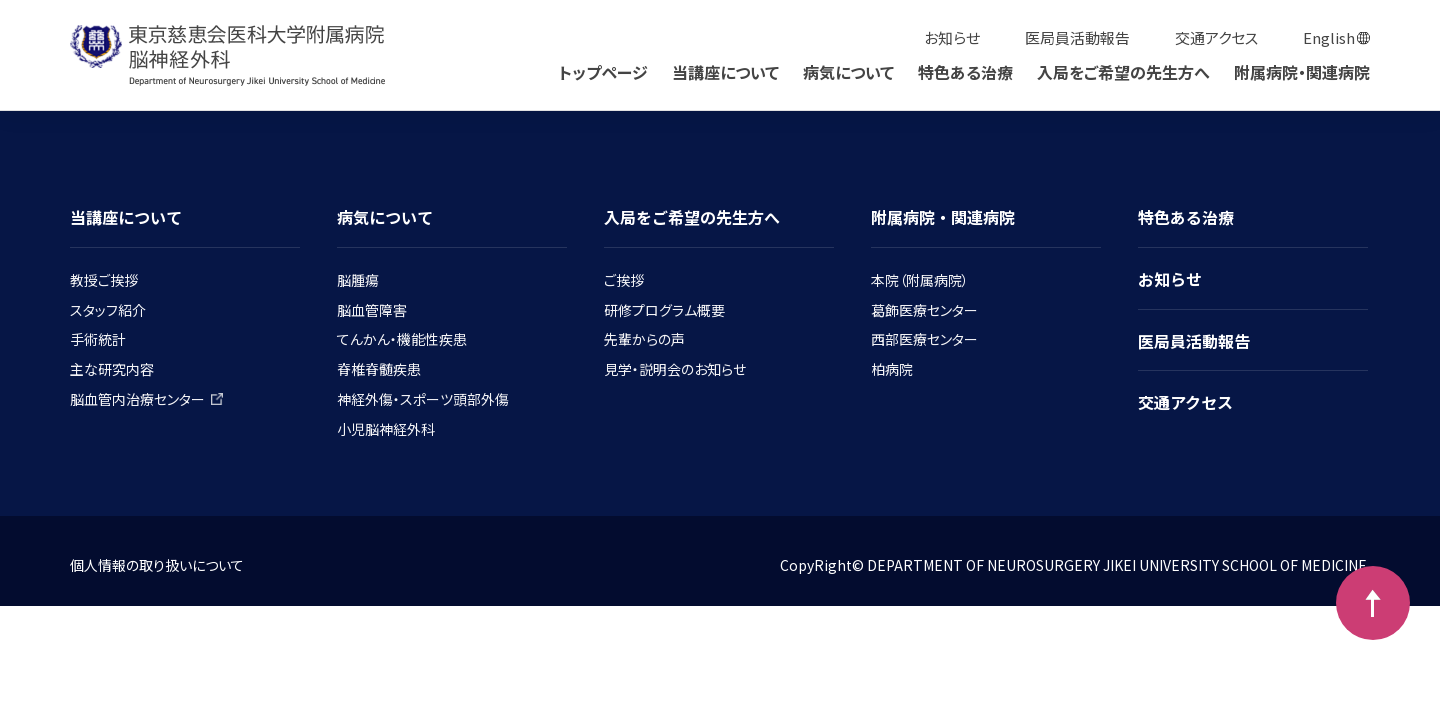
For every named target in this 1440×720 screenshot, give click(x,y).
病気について (848, 72)
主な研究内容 (112, 369)
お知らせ (952, 37)
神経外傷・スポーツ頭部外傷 (423, 399)
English (1329, 37)
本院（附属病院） (920, 280)
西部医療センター (924, 339)
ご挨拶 (624, 280)
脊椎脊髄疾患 (379, 369)
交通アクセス (1216, 37)
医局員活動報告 (1077, 37)
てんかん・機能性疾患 (402, 339)
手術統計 (98, 339)
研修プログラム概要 (664, 310)
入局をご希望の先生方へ (1123, 72)
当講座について (725, 72)
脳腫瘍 (358, 280)
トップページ (603, 72)
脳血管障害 (372, 310)
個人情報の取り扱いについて (157, 565)
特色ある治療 (965, 72)
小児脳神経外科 (386, 429)
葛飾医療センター (924, 310)
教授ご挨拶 (104, 280)
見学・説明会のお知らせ (675, 369)
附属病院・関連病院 (1302, 72)
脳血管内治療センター (146, 399)
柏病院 (892, 369)
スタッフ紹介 (108, 310)
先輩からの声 (644, 339)
